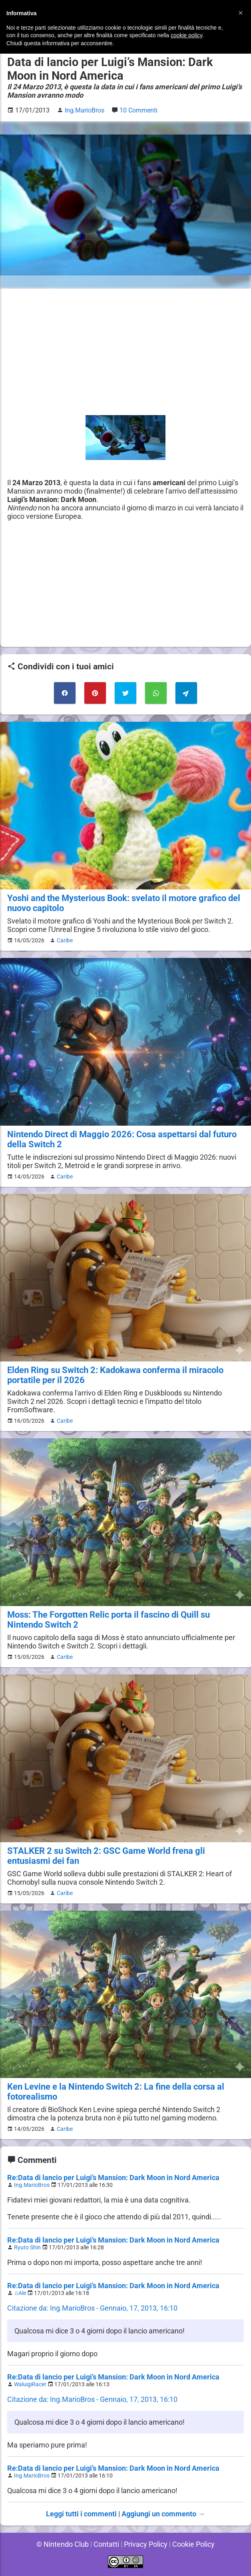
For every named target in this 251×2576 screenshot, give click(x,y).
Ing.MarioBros (32, 2185)
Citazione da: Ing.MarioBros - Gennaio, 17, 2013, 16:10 (93, 2308)
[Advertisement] (125, 352)
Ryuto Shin (28, 2247)
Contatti (105, 2544)
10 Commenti (139, 110)
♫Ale (20, 2293)
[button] (240, 12)
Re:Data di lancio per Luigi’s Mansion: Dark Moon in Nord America (113, 2177)
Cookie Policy (194, 2544)
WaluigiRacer (31, 2384)
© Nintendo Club (61, 2544)
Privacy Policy (146, 2544)
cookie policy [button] (186, 35)
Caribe (63, 940)
